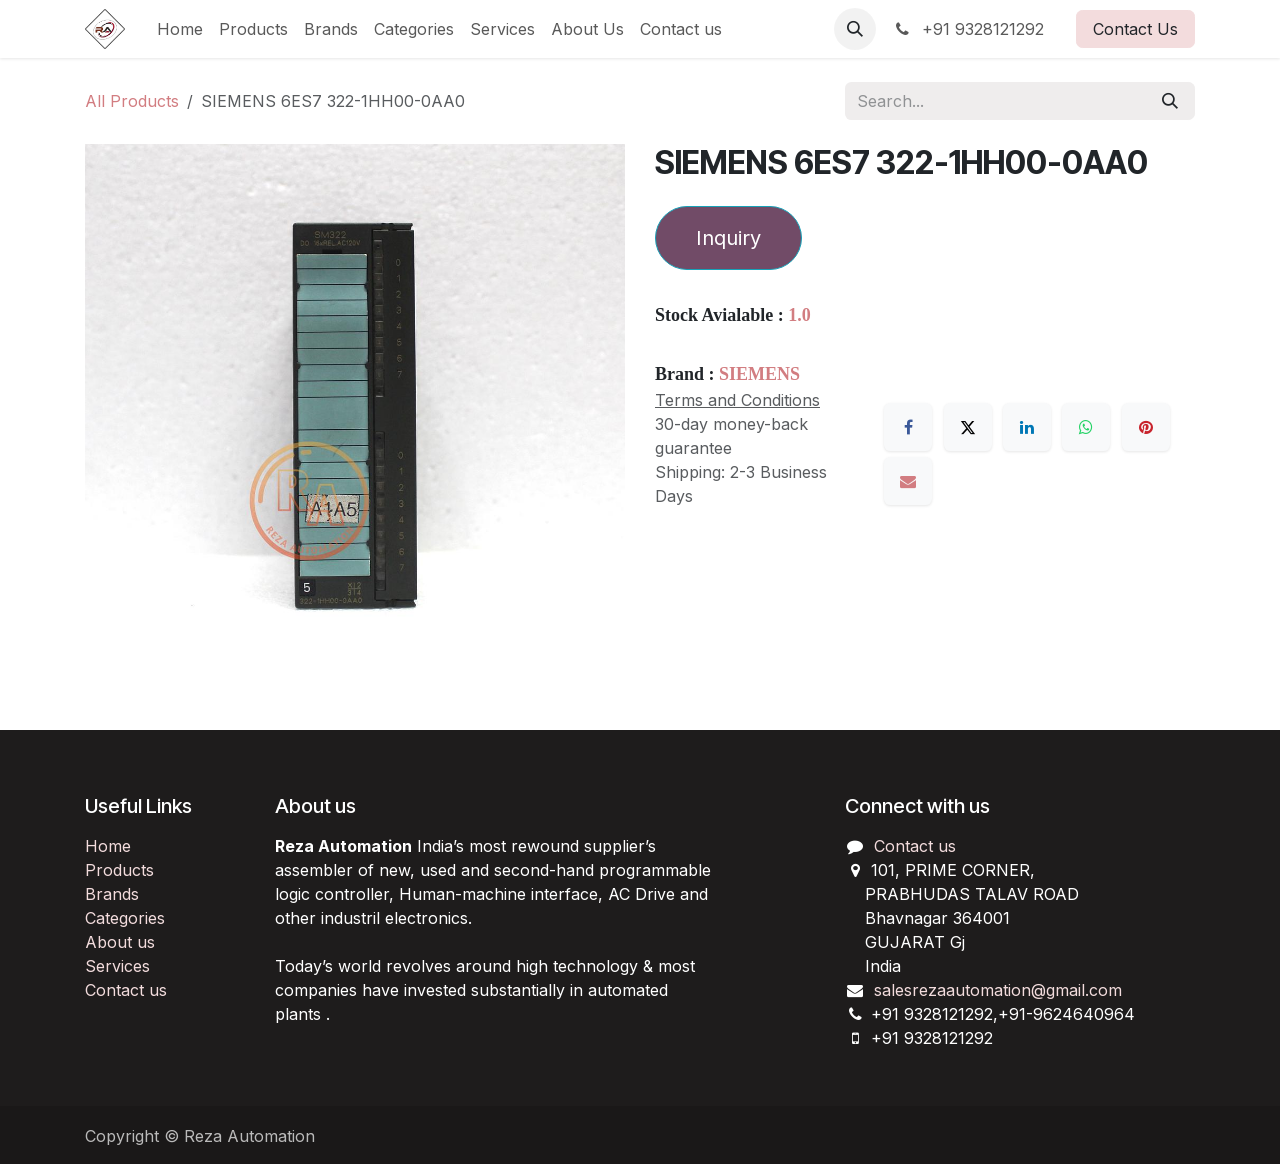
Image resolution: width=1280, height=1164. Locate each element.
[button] (855, 29)
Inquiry (728, 238)
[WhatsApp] (1086, 427)
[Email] (908, 481)
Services (117, 966)
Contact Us (1135, 29)
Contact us (126, 990)
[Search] (1170, 101)
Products (119, 870)
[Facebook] (908, 427)
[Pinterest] (1146, 427)
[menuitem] (180, 29)
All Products (132, 101)
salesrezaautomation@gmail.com (998, 990)
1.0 (799, 315)
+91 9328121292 (968, 29)
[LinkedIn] (1027, 427)
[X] (968, 427)
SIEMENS (759, 374)
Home (108, 846)
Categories (125, 918)
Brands (112, 894)
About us (120, 942)
